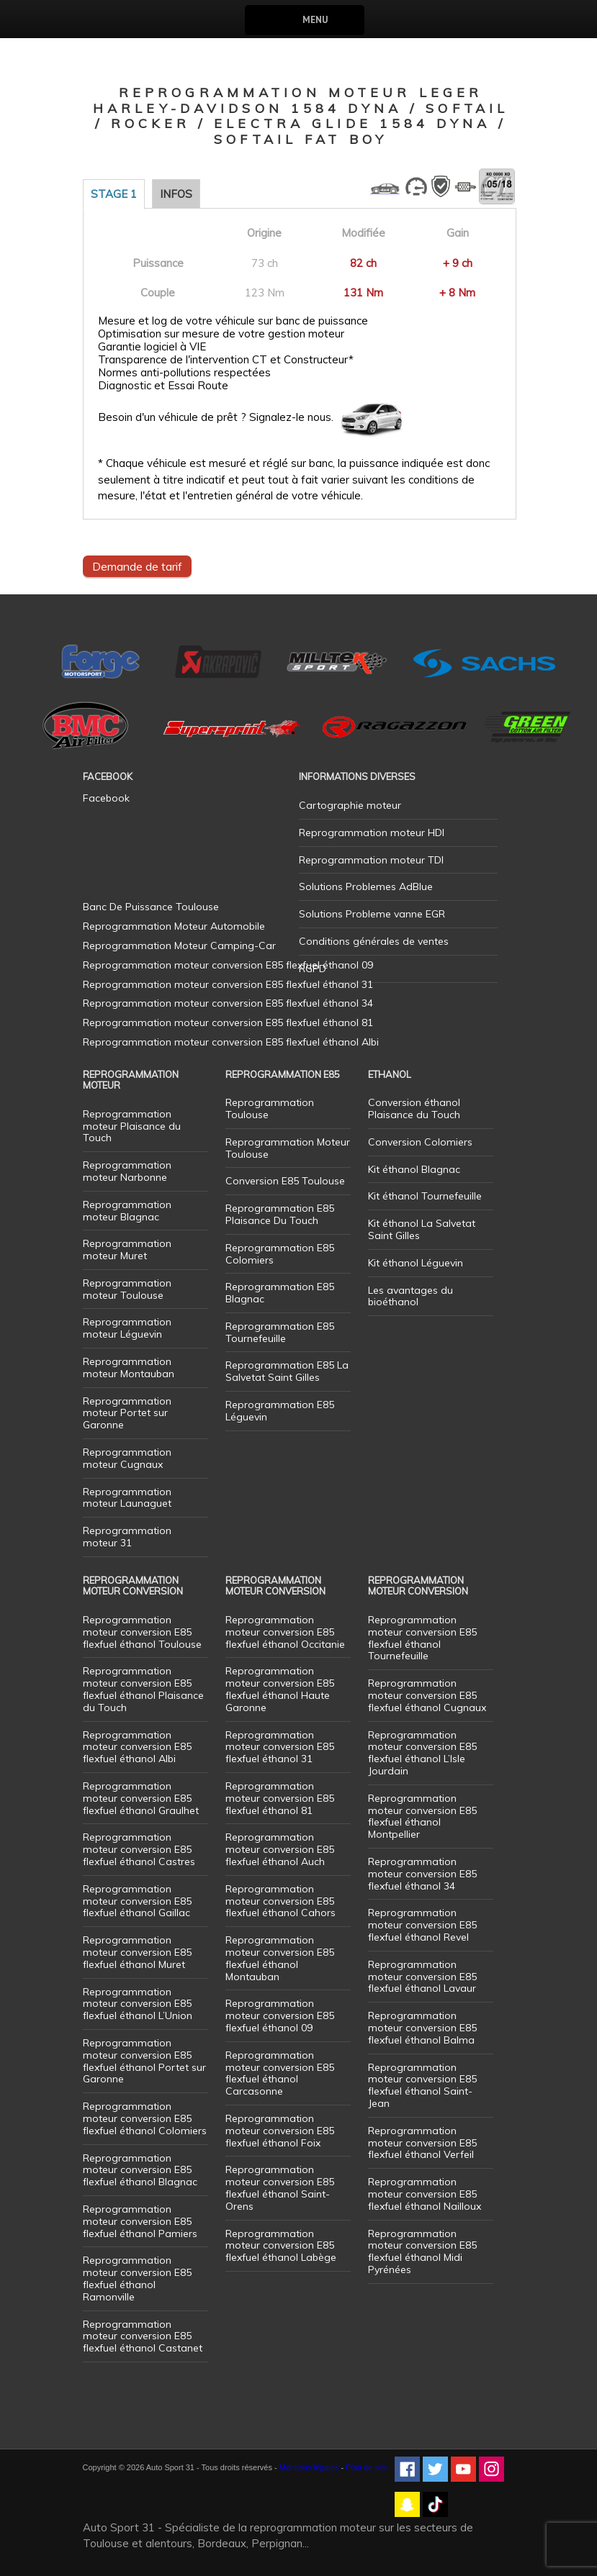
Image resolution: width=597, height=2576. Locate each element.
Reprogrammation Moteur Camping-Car (179, 945)
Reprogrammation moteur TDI (371, 859)
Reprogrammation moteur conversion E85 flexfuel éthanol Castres (139, 1849)
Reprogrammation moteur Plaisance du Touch (132, 1126)
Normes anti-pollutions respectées (184, 372)
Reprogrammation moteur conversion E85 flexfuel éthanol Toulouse (142, 1632)
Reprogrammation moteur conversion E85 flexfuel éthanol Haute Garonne (279, 1688)
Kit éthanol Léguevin (415, 1262)
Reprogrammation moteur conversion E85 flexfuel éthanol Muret (137, 1952)
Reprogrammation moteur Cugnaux (127, 1458)
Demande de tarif (137, 566)
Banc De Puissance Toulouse (151, 906)
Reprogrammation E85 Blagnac (279, 1292)
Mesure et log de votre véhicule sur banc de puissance (233, 320)
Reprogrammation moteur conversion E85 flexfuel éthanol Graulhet (141, 1798)
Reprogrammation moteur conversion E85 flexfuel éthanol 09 (279, 2015)
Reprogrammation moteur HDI (371, 832)
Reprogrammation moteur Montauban (128, 1367)
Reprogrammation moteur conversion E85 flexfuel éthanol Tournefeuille (422, 1637)
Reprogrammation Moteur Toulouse (287, 1148)
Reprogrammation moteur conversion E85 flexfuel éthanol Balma (422, 2027)
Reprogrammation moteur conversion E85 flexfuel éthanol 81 (279, 1798)
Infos (176, 194)
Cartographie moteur (350, 805)
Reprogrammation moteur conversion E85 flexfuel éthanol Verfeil (422, 2143)
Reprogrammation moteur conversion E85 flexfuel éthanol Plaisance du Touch (143, 1688)
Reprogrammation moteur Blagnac (127, 1210)
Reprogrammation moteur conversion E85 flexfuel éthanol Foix (279, 2130)
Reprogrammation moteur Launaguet (127, 1497)
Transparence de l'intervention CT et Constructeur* (226, 359)
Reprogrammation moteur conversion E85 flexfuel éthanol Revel (422, 1925)
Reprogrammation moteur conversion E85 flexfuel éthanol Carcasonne (279, 2073)
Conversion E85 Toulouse (285, 1180)
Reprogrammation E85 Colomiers (279, 1253)
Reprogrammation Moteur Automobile (174, 926)
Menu (315, 20)
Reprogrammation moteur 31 (127, 1536)
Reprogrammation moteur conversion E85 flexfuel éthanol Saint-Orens (279, 2187)
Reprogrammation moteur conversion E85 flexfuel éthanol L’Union (137, 2004)
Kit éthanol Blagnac (414, 1169)
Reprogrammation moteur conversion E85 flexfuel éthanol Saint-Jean (422, 2085)
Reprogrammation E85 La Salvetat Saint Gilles (287, 1371)
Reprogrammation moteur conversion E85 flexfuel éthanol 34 (422, 1873)
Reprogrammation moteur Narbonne (127, 1171)
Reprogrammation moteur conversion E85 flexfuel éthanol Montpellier (422, 1816)
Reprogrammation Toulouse (269, 1108)
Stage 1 (114, 194)
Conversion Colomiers (420, 1141)
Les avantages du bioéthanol (410, 1296)
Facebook (106, 798)
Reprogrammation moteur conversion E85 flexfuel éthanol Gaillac (137, 1901)
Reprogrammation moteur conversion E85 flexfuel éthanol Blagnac (140, 2170)
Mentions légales (309, 2467)
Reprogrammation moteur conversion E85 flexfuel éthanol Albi (137, 1747)
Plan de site (366, 2467)
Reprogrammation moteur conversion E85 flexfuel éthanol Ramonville (137, 2278)
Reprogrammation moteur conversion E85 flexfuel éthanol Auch (279, 1849)
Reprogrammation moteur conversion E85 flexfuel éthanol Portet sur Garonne (144, 2060)
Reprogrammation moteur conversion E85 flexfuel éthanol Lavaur (422, 1976)
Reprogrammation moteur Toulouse (127, 1289)
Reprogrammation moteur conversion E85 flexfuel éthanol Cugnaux (427, 1695)
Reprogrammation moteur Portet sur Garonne (127, 1413)
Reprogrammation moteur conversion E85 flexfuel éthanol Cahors (280, 1901)
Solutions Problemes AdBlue (366, 886)
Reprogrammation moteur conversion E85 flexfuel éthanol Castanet (142, 2336)
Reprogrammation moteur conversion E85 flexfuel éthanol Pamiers (140, 2221)
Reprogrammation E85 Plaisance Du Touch (279, 1214)
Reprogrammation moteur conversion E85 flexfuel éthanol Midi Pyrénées (422, 2251)
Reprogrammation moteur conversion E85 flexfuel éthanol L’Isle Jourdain (422, 1752)
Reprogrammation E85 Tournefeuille (279, 1332)
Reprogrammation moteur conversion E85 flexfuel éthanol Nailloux (424, 2194)
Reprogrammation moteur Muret (127, 1249)
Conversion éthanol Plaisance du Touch (414, 1108)
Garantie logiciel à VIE (152, 346)
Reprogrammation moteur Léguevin (127, 1328)
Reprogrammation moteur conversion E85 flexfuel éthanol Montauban (279, 1957)
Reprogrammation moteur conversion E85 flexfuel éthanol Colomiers (145, 2118)
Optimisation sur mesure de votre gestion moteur (221, 333)
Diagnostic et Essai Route (163, 385)
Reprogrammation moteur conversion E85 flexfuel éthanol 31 (279, 1747)
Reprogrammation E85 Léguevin (279, 1410)
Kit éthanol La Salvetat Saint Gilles (421, 1229)
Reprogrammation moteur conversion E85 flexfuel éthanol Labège (280, 2245)
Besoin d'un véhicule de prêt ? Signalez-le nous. (215, 417)
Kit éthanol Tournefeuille (425, 1195)
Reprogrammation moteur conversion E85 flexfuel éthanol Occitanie (285, 1632)
